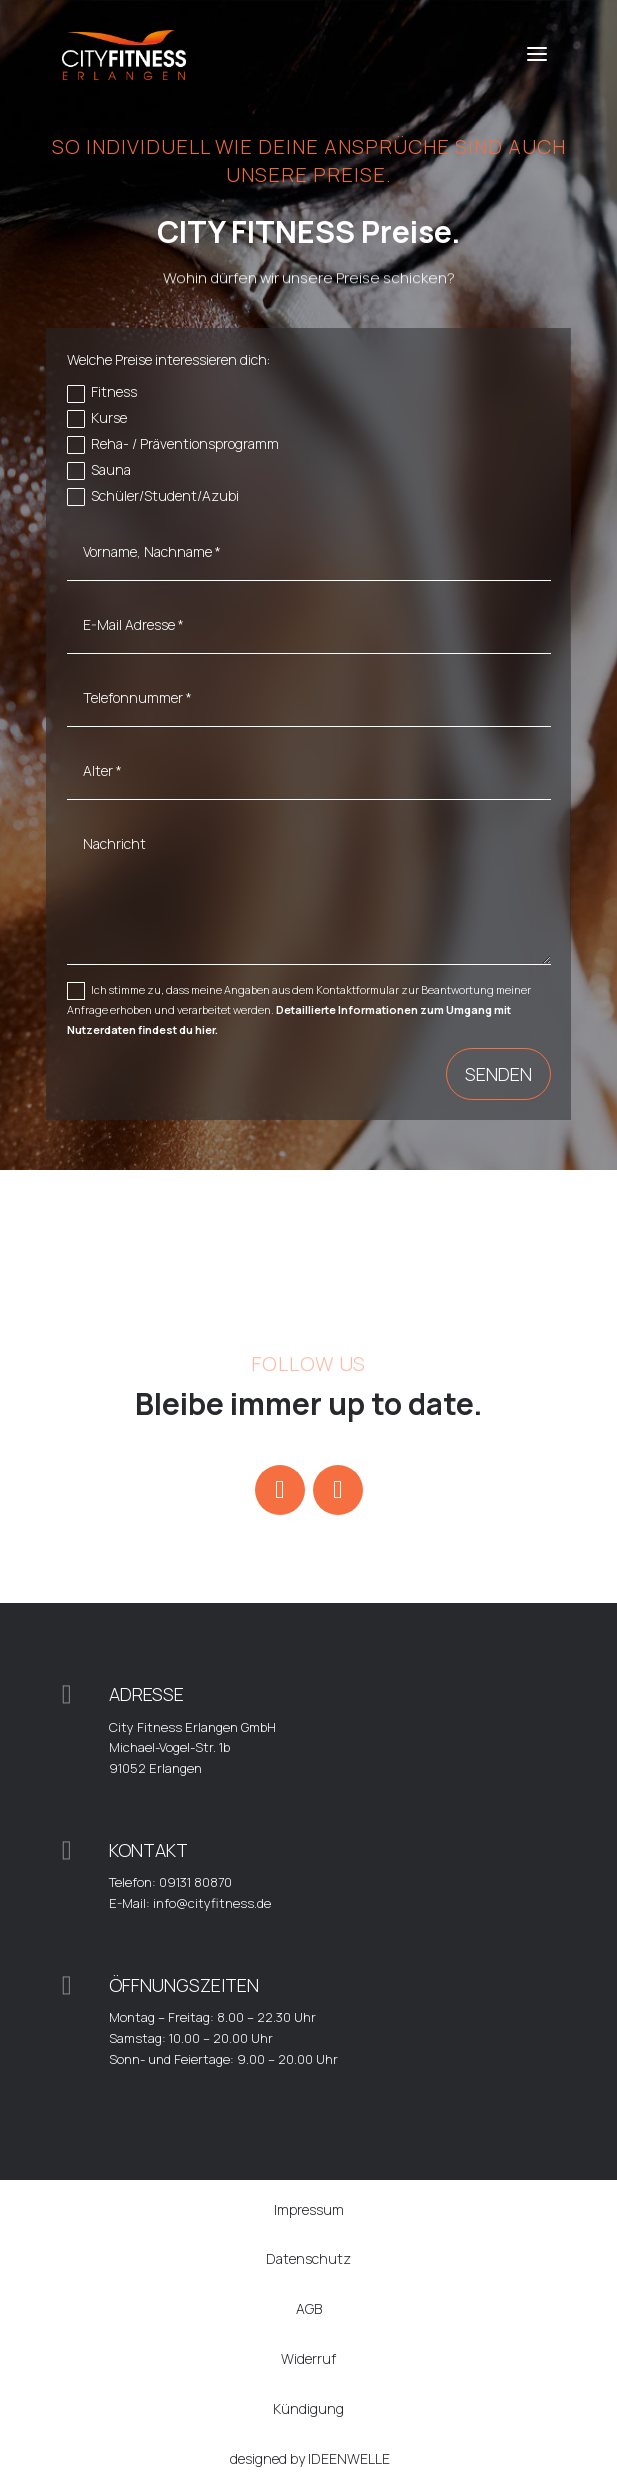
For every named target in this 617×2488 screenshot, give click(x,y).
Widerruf (308, 2358)
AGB (309, 2308)
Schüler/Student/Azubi (153, 496)
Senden (498, 1074)
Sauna (99, 470)
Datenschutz (308, 2258)
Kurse (97, 418)
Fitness (102, 392)
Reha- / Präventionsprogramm (173, 444)
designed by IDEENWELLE (310, 2458)
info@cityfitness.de (212, 1903)
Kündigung (308, 2408)
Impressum (309, 2209)
